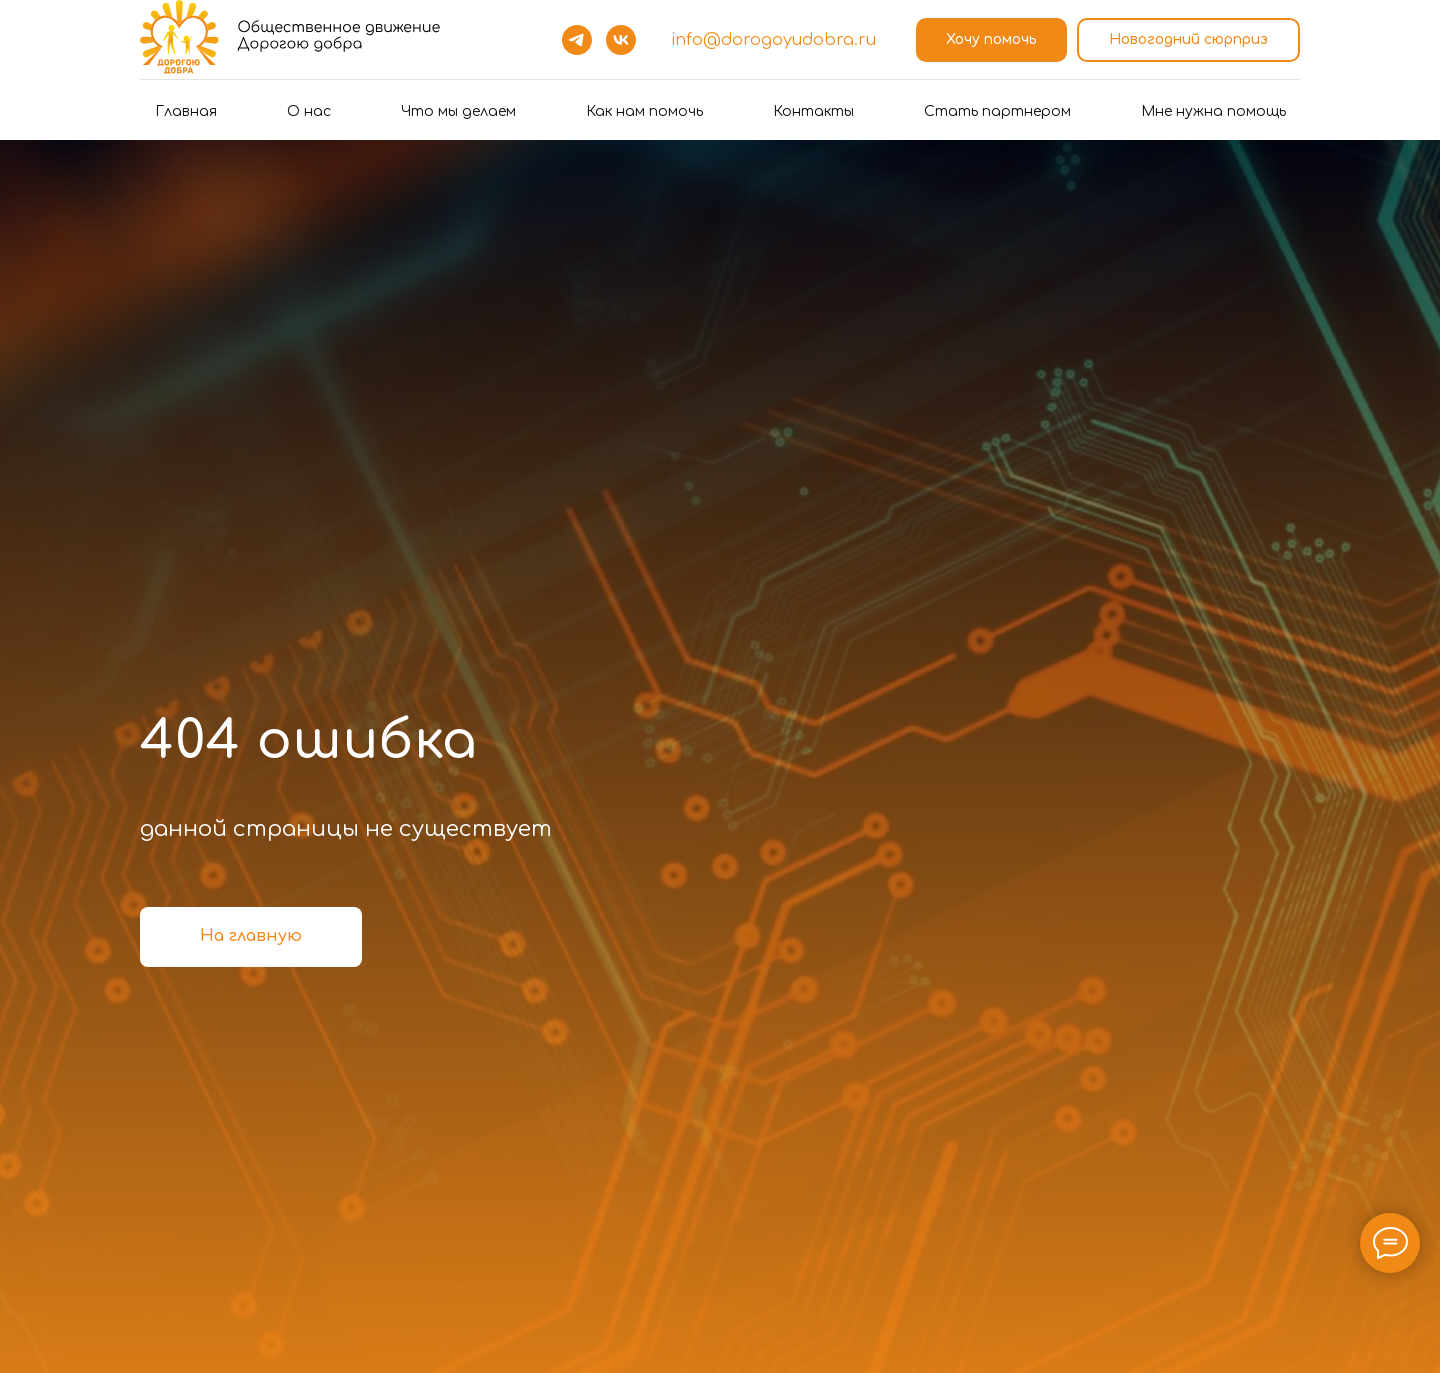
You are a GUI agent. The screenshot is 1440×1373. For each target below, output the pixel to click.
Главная (186, 111)
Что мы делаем (458, 111)
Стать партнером (997, 111)
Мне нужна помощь (1213, 111)
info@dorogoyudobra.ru (773, 40)
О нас (309, 111)
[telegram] (577, 40)
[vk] (621, 40)
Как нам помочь (644, 111)
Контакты (813, 111)
